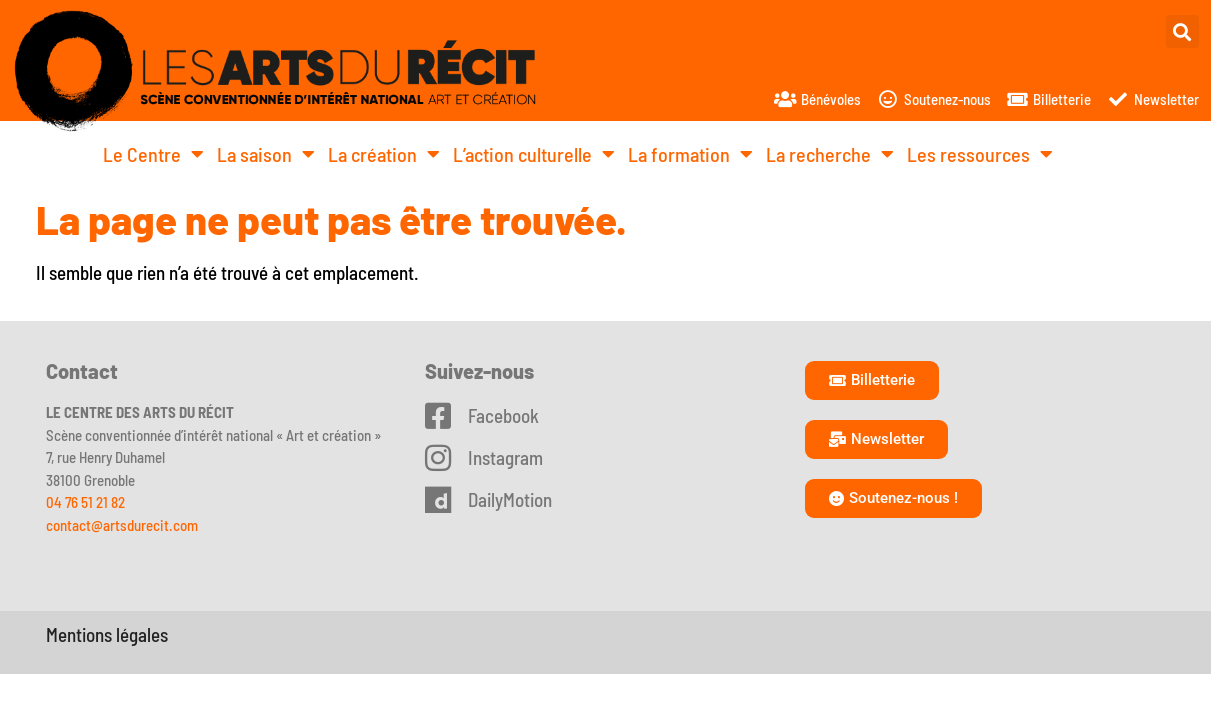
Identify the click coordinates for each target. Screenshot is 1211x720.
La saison (266, 154)
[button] (1182, 31)
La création (384, 154)
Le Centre (153, 154)
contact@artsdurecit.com (122, 525)
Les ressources (980, 154)
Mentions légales (107, 634)
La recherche (830, 154)
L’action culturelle (534, 154)
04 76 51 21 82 (85, 502)
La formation (690, 154)
